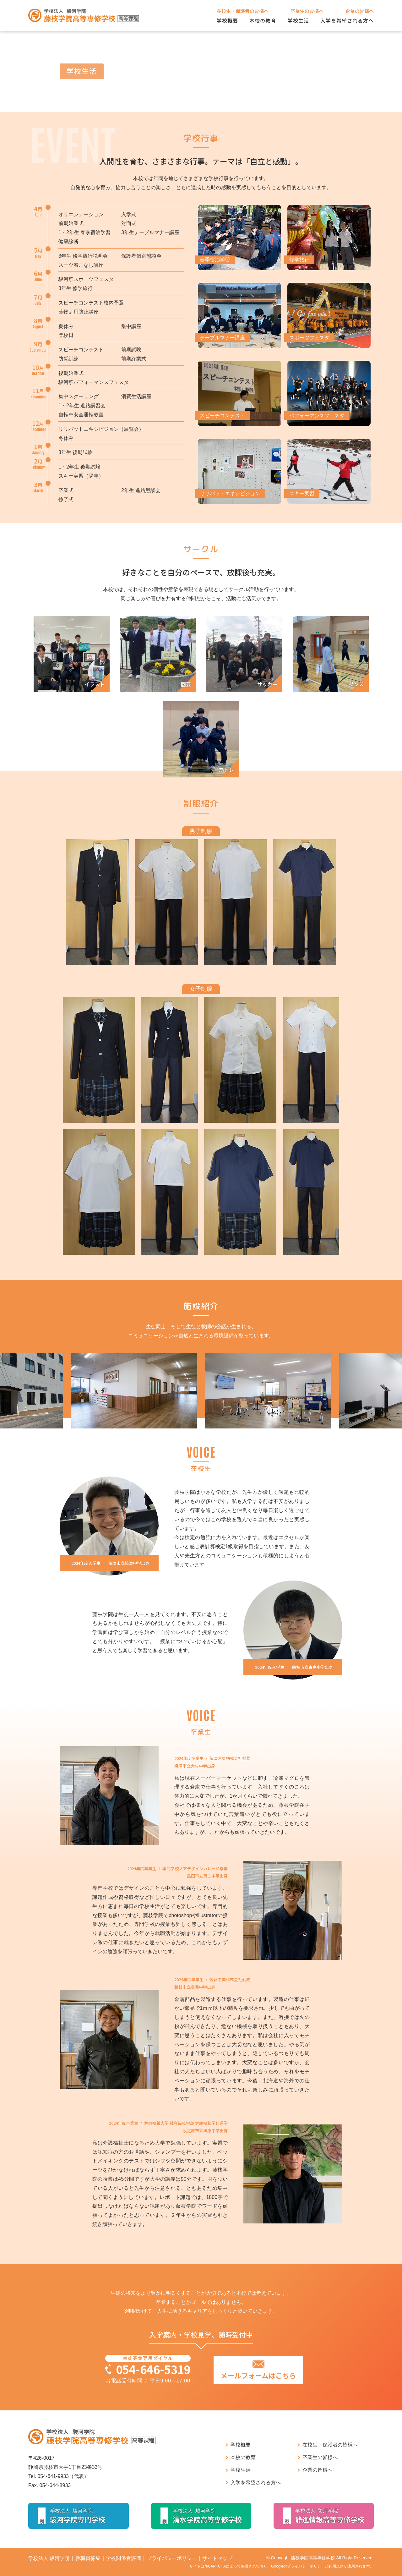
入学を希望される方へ (347, 20)
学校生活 (298, 20)
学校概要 (227, 20)
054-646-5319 (153, 2369)
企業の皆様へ (359, 11)
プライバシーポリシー (172, 2558)
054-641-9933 (53, 2476)
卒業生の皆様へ (307, 11)
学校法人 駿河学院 (49, 2558)
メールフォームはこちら (258, 2375)
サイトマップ (217, 2558)
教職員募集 (87, 2558)
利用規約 (336, 2566)
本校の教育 (262, 20)
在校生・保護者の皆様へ (243, 11)
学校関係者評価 (123, 2558)
